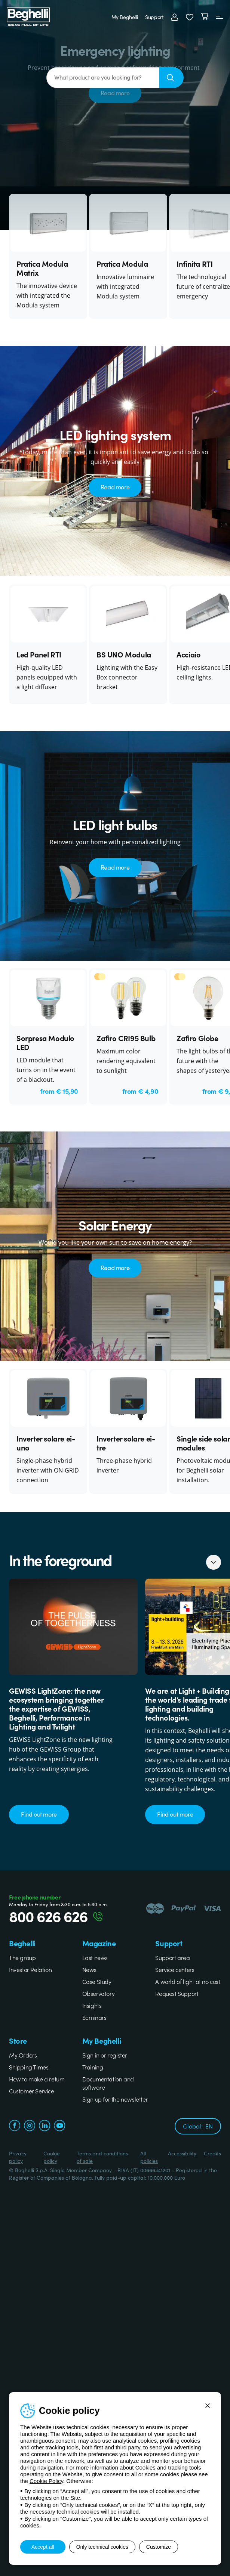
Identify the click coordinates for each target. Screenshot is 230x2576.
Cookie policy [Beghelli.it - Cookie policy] (51, 2156)
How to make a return (37, 2079)
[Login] (172, 17)
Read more (115, 486)
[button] (187, 17)
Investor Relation (30, 1969)
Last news (95, 1957)
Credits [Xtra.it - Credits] (212, 2153)
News (89, 1969)
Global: (198, 2126)
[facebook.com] (14, 2126)
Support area (172, 1957)
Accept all (42, 2547)
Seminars (94, 2017)
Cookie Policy (46, 2481)
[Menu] (217, 17)
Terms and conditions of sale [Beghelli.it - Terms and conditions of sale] (102, 2156)
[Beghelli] (30, 16)
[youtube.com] (59, 2126)
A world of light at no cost (187, 1981)
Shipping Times (28, 2067)
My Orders (23, 2055)
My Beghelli (122, 17)
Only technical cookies (107, 2547)
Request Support (176, 1993)
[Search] (171, 77)
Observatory (98, 1993)
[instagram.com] (29, 2126)
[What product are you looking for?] (102, 77)
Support (152, 17)
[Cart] (202, 17)
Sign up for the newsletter (115, 2099)
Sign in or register (104, 2055)
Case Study (96, 1981)
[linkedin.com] (44, 2126)
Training (92, 2067)
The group (22, 1957)
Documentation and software (108, 2083)
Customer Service (31, 2091)
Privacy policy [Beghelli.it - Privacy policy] (18, 2156)
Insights (92, 2005)
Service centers (174, 1969)
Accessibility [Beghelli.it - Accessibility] (182, 2153)
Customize (172, 2547)
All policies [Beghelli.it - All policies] (149, 2156)
